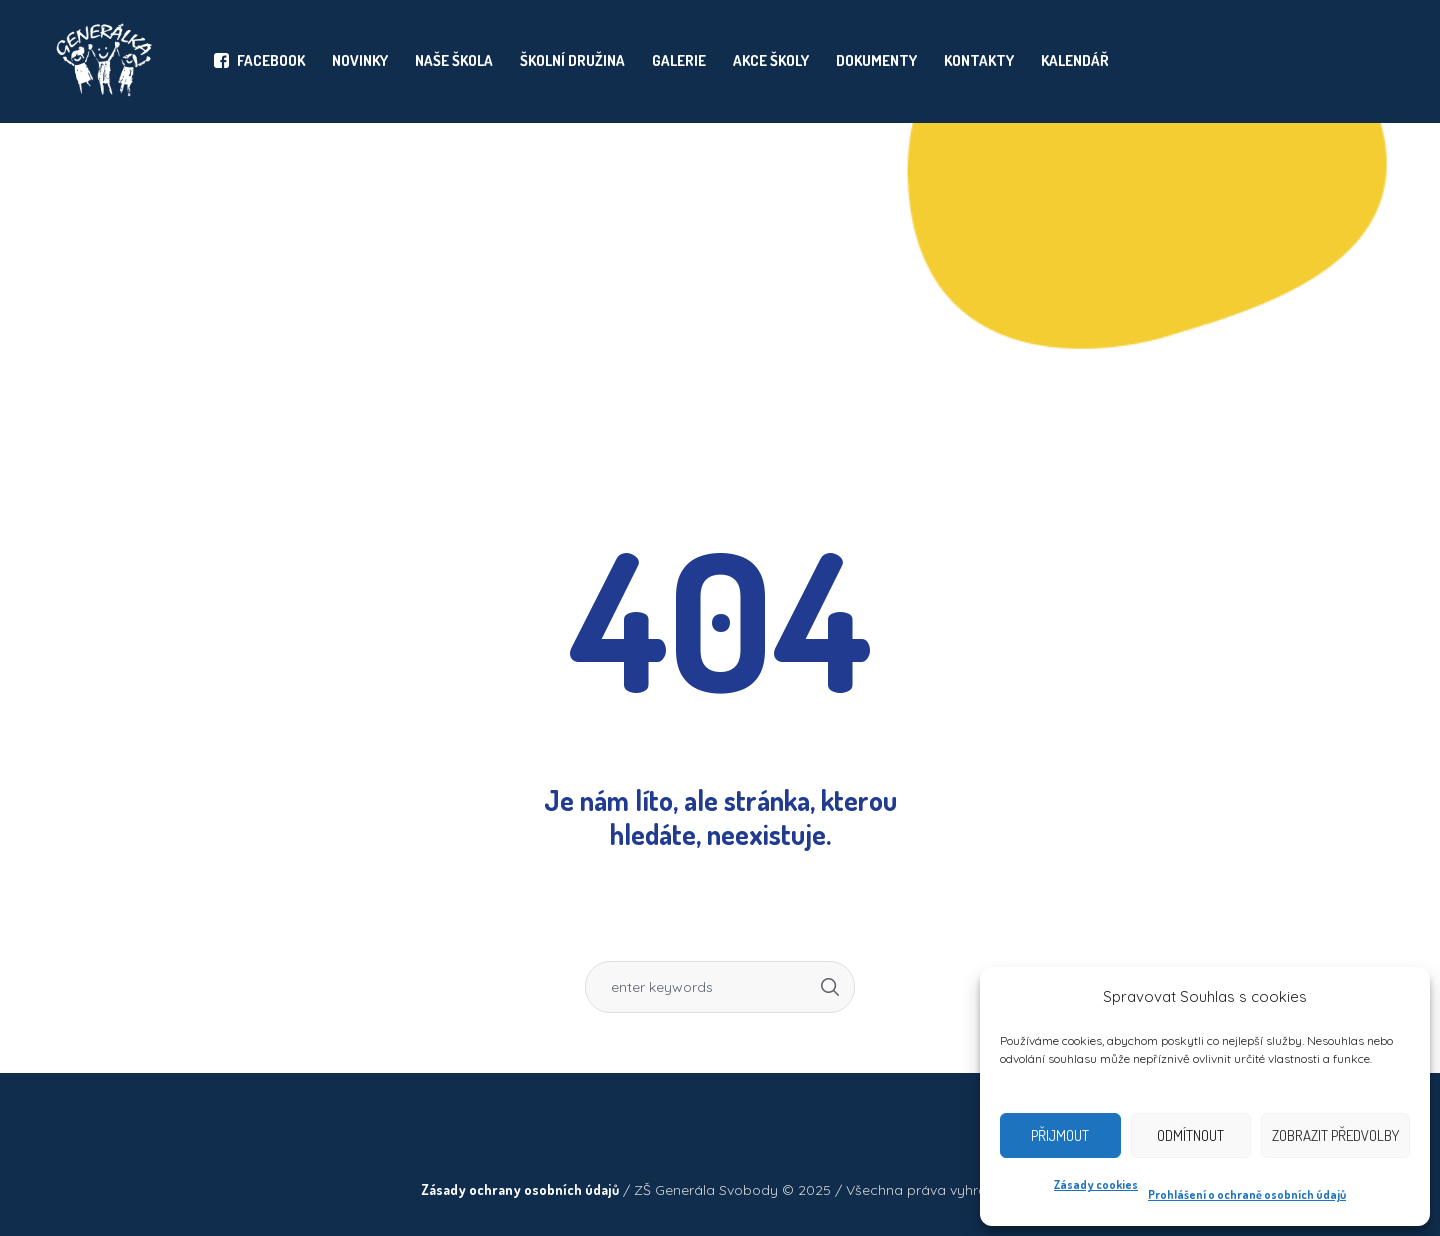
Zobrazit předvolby (1335, 1135)
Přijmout (1060, 1135)
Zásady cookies (1096, 1184)
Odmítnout (1190, 1135)
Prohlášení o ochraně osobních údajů (1247, 1194)
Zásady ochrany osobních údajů (520, 1189)
